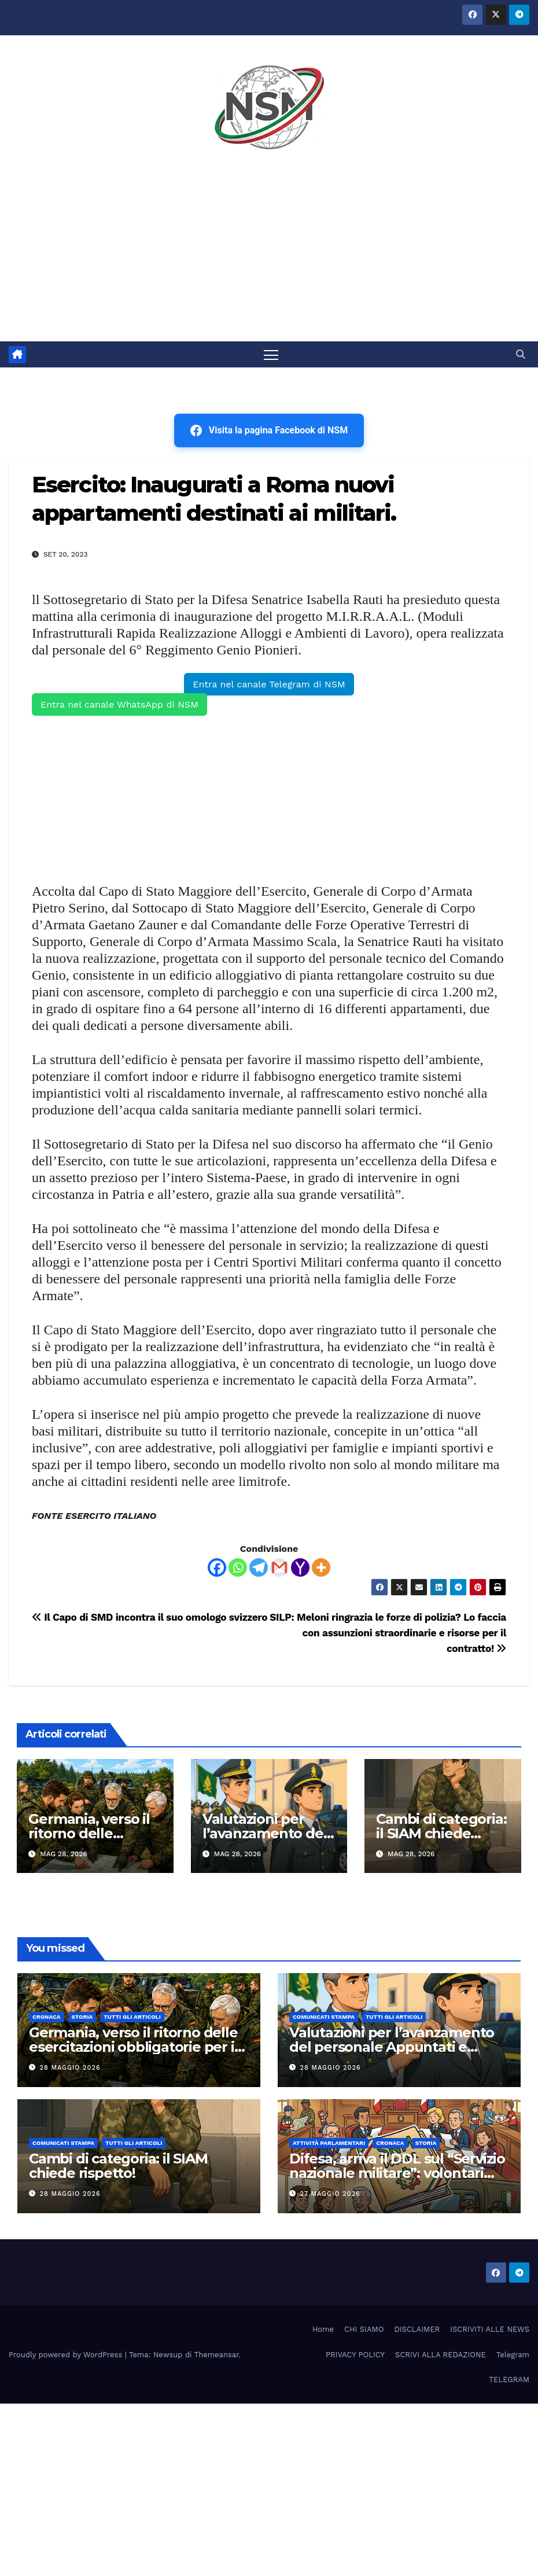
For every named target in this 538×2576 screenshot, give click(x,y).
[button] (520, 354)
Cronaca (46, 2017)
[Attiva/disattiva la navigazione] (271, 354)
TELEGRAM (509, 2379)
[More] (321, 1567)
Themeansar (216, 2354)
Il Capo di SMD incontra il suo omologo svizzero (149, 1617)
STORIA (82, 2017)
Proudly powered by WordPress (67, 2354)
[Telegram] (258, 1567)
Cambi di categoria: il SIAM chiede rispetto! (441, 1833)
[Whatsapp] (238, 1567)
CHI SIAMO (364, 2329)
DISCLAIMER (417, 2329)
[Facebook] (217, 1567)
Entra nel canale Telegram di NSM (269, 684)
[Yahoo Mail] (300, 1567)
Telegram (512, 2354)
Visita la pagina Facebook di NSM (269, 430)
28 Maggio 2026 (70, 2067)
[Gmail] (279, 1567)
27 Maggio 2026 (330, 2194)
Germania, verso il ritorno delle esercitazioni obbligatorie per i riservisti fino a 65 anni (133, 2047)
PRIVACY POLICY (355, 2354)
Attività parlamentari (329, 2143)
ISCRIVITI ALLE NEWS (489, 2329)
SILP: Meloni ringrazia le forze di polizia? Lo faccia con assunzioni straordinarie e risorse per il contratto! (388, 1632)
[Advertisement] (269, 255)
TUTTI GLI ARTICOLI (132, 2017)
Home (323, 2329)
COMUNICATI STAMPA (324, 2017)
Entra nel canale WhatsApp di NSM (119, 704)
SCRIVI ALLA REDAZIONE (440, 2354)
